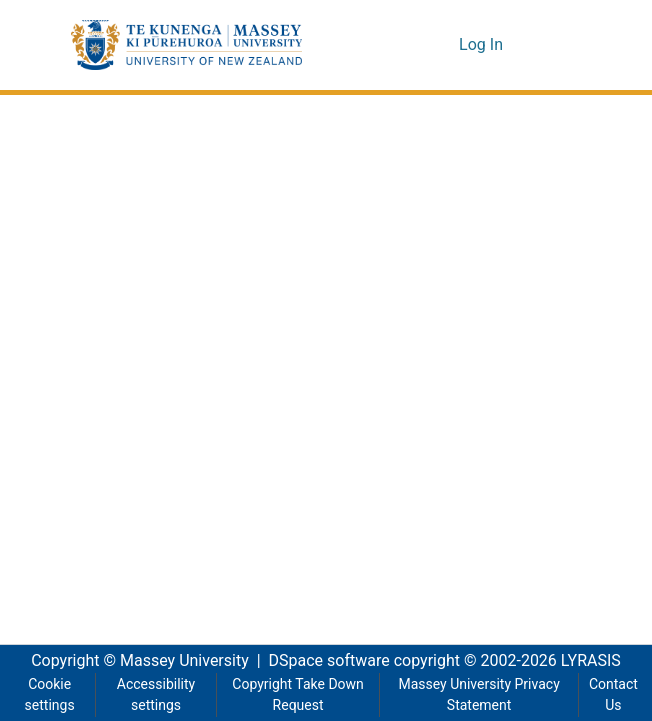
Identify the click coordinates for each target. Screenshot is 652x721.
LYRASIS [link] (596, 661)
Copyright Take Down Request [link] (297, 695)
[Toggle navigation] (553, 45)
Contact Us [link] (613, 695)
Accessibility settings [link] (154, 695)
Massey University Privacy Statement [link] (479, 695)
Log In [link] (482, 45)
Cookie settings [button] (49, 695)
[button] (186, 45)
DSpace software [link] (323, 661)
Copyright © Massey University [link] (132, 661)
